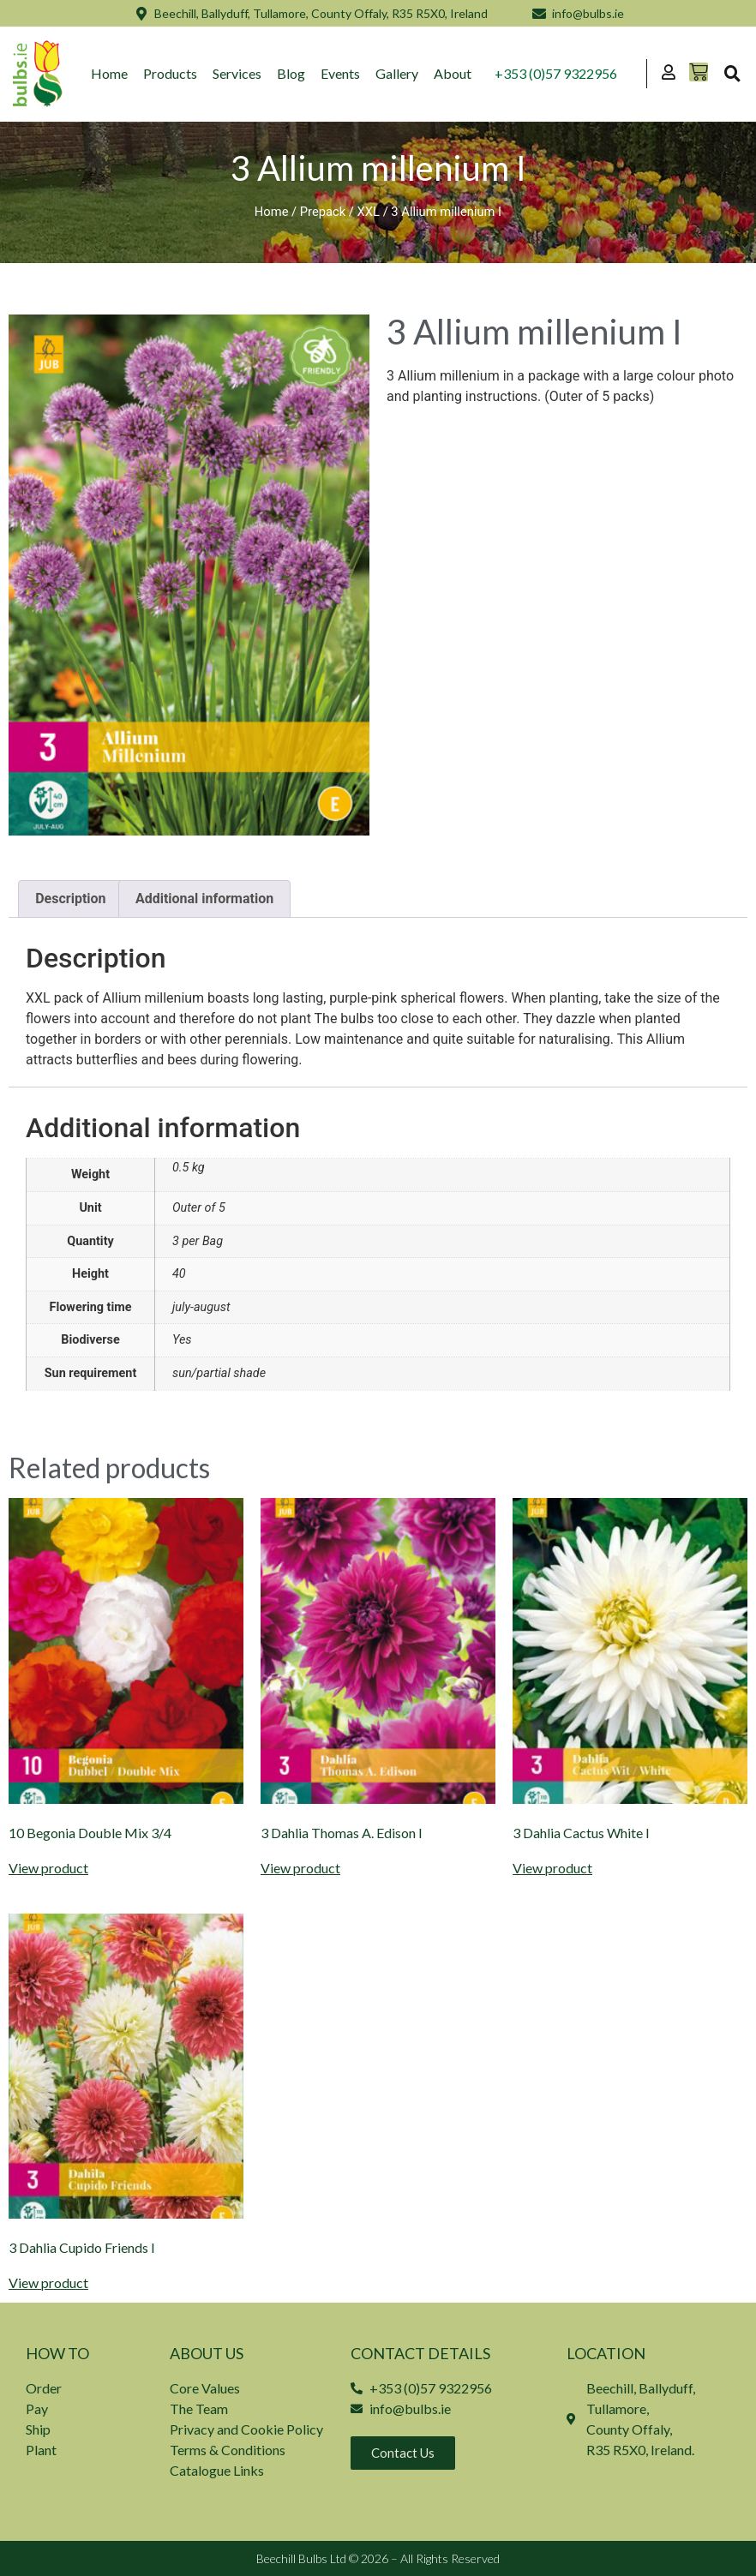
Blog (291, 73)
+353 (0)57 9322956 (556, 73)
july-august (201, 1307)
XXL (368, 211)
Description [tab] (70, 898)
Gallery (396, 73)
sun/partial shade (219, 1373)
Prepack (322, 211)
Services (237, 73)
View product (48, 1868)
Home (109, 73)
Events (340, 73)
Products (170, 73)
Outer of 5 (198, 1208)
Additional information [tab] (204, 898)
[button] (732, 73)
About (452, 73)
